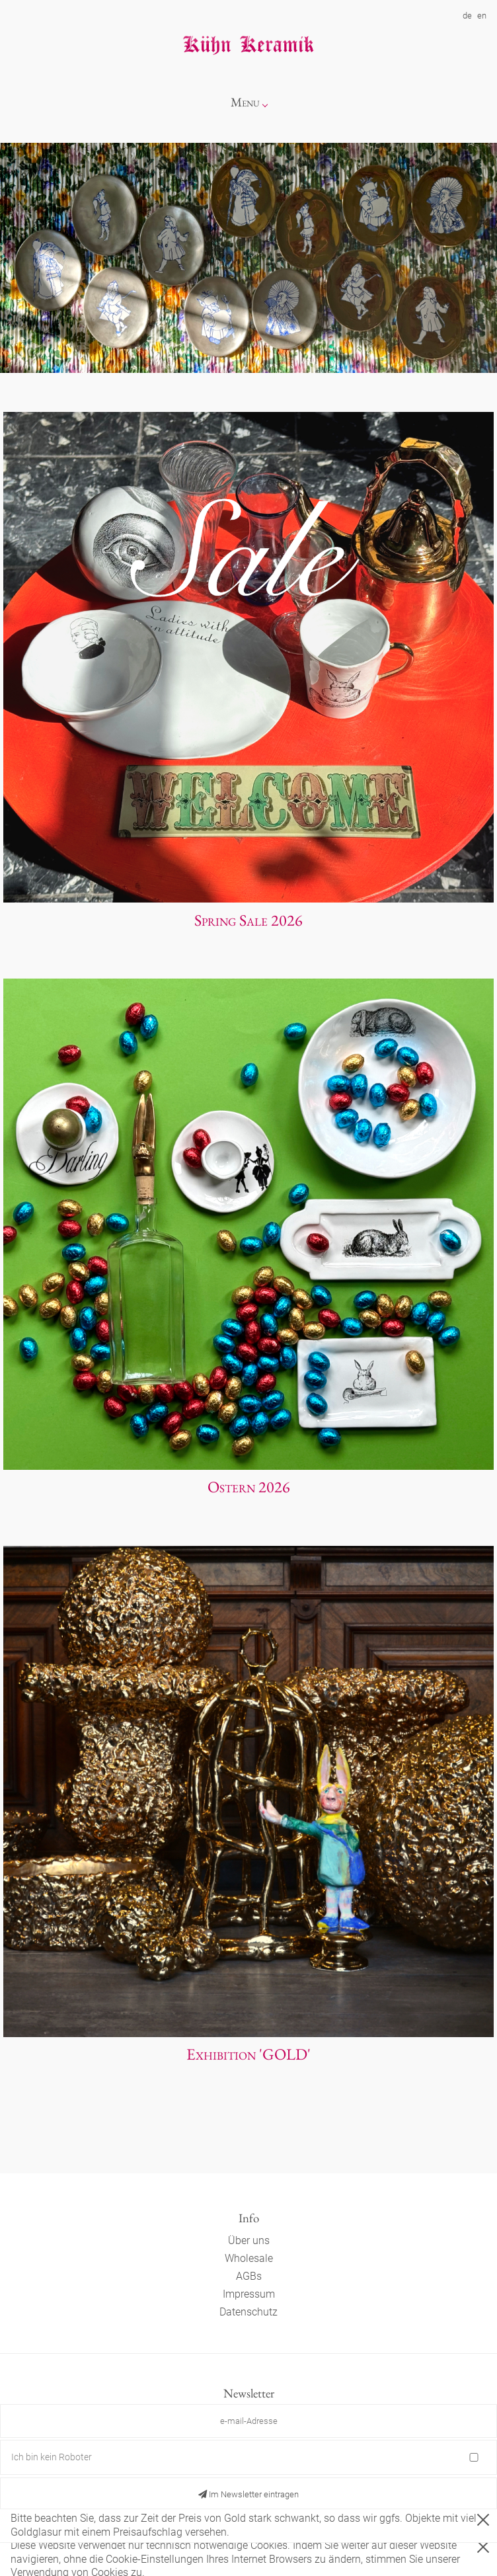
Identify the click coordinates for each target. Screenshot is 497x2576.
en (481, 15)
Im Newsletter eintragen (248, 2494)
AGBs (249, 2276)
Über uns (249, 2240)
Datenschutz (248, 2312)
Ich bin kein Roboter (51, 2457)
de (467, 15)
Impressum (249, 2294)
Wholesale (249, 2258)
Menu (245, 102)
